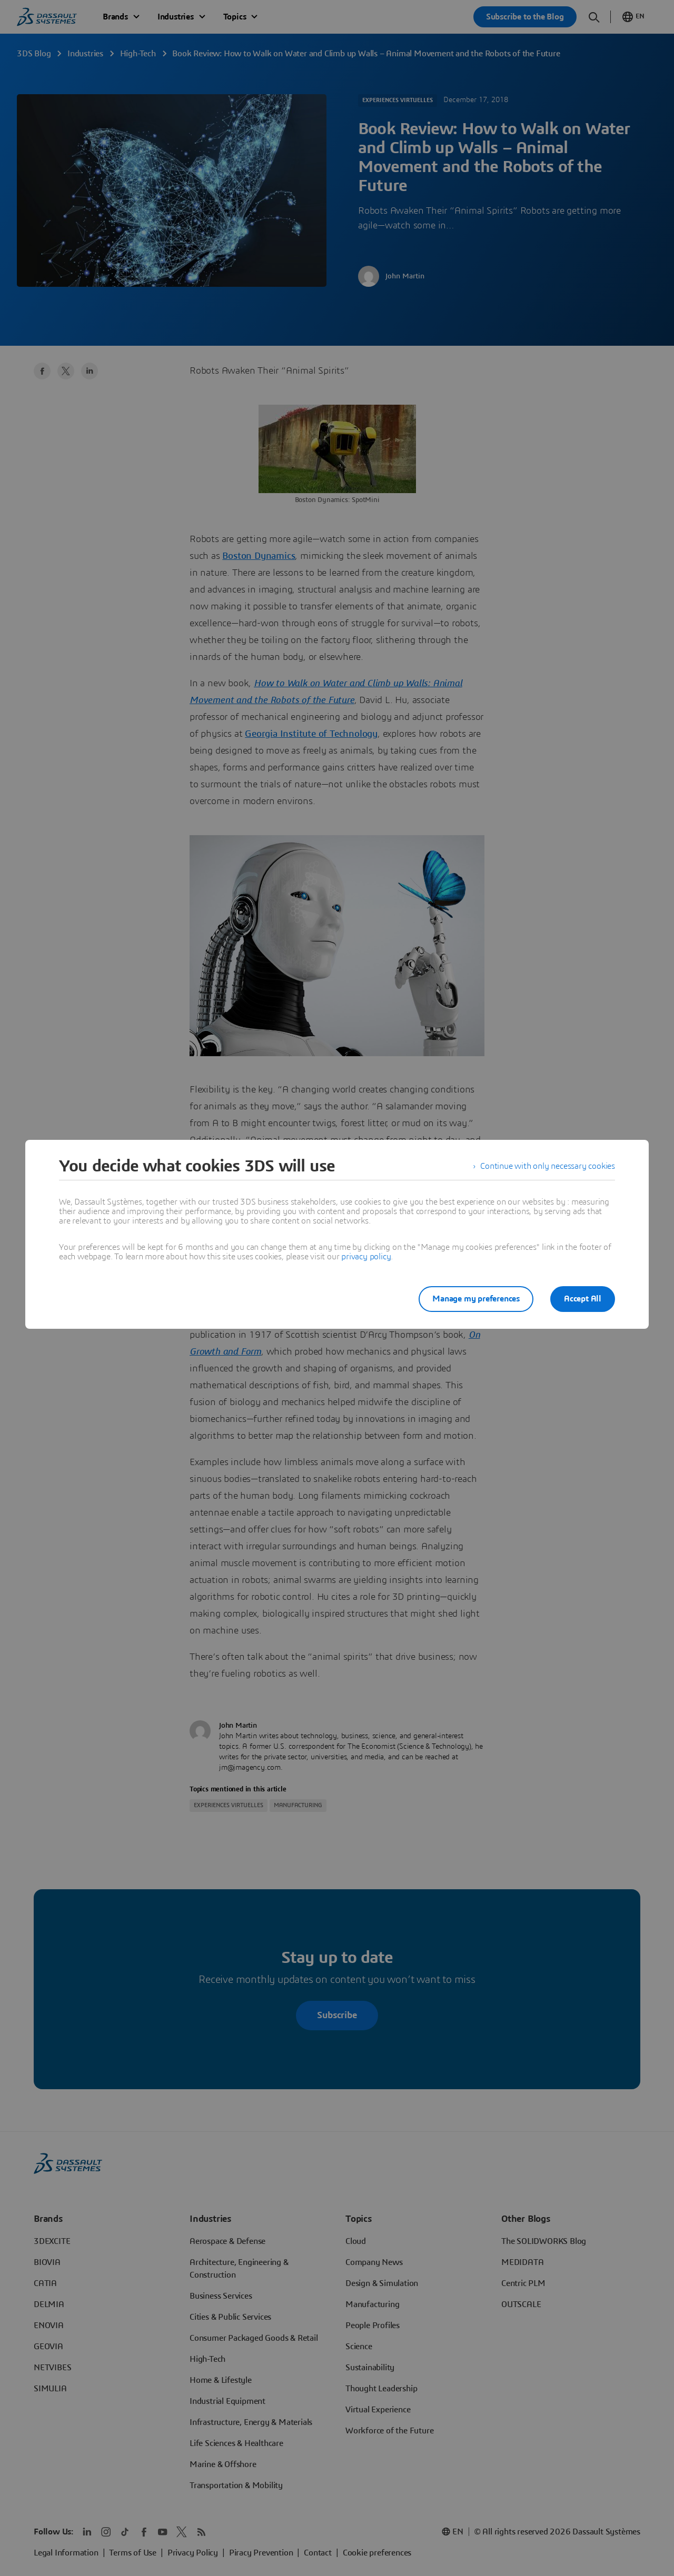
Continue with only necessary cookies (547, 1166)
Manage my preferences (476, 1299)
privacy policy (366, 1256)
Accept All (582, 1299)
